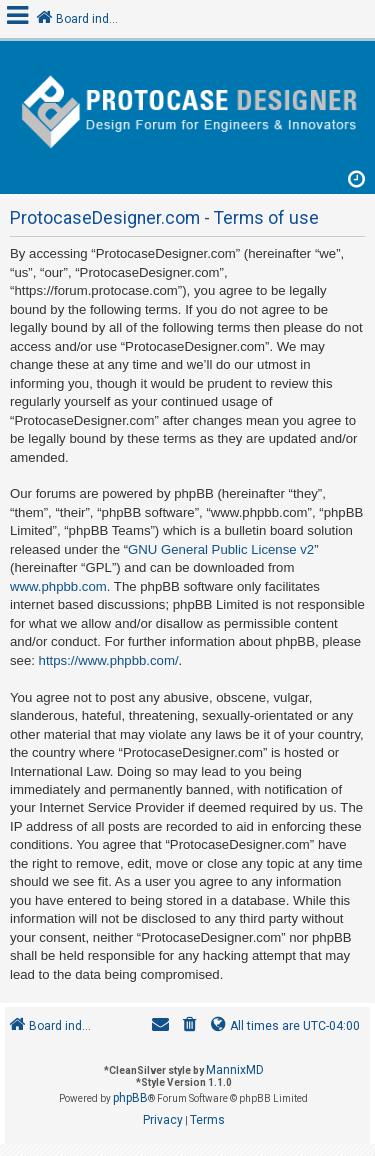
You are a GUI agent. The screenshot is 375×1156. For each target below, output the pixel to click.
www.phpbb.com (58, 586)
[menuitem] (190, 1026)
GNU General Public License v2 (221, 549)
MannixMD (235, 1070)
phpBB (130, 1098)
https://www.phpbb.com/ (109, 660)
